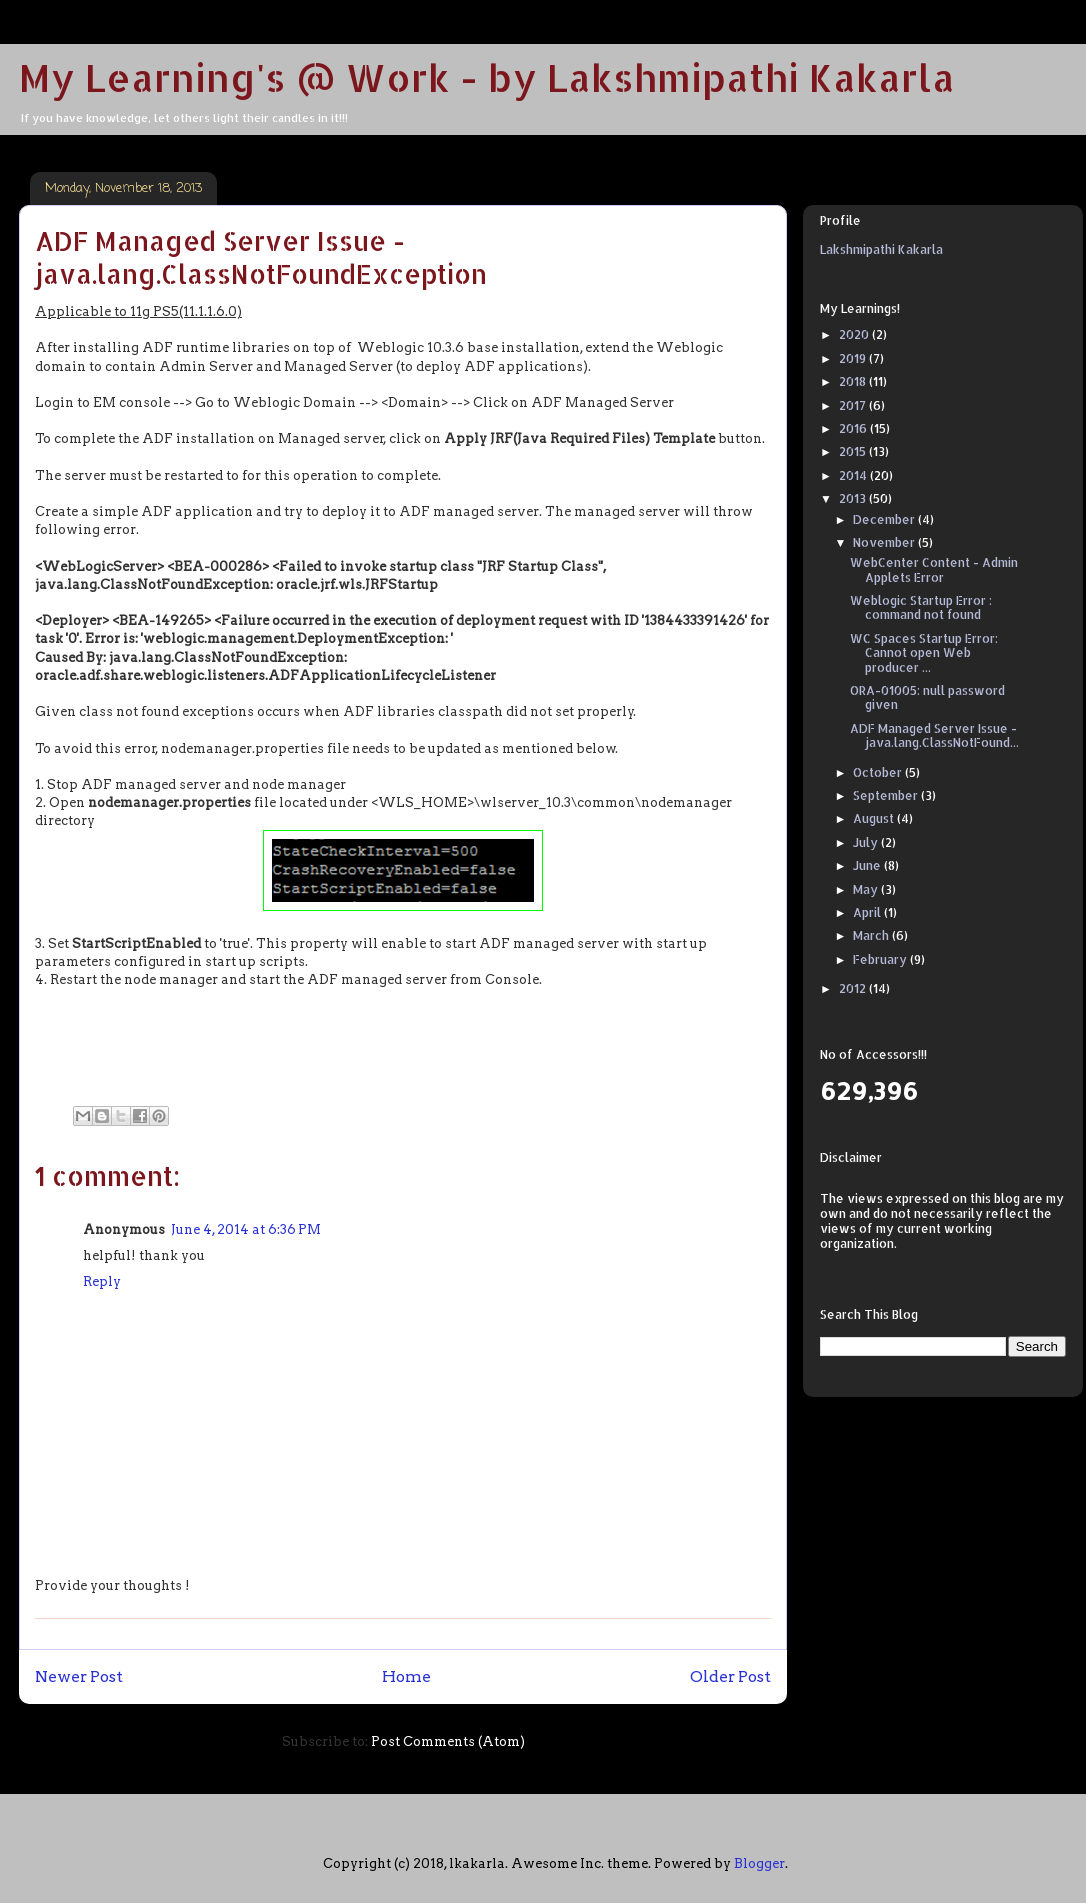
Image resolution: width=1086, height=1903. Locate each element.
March (872, 935)
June (868, 865)
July (867, 842)
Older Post (730, 1676)
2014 (854, 475)
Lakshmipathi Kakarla (881, 249)
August (875, 818)
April (868, 912)
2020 (855, 334)
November (885, 542)
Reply (102, 1281)
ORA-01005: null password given (927, 697)
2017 (854, 405)
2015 (854, 451)
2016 (854, 428)
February (881, 959)
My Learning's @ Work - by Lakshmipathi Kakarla (487, 77)
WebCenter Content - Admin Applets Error (934, 569)
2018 (854, 381)
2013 (854, 498)
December (885, 519)
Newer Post (79, 1676)
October (879, 772)
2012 (854, 988)
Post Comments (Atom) (448, 1741)
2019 (854, 358)
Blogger (759, 1863)
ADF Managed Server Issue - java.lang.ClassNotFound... (934, 735)
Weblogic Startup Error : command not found (921, 607)
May (867, 889)
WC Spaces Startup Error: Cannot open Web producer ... (924, 653)
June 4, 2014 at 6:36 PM (246, 1229)
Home (406, 1676)
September (887, 795)
